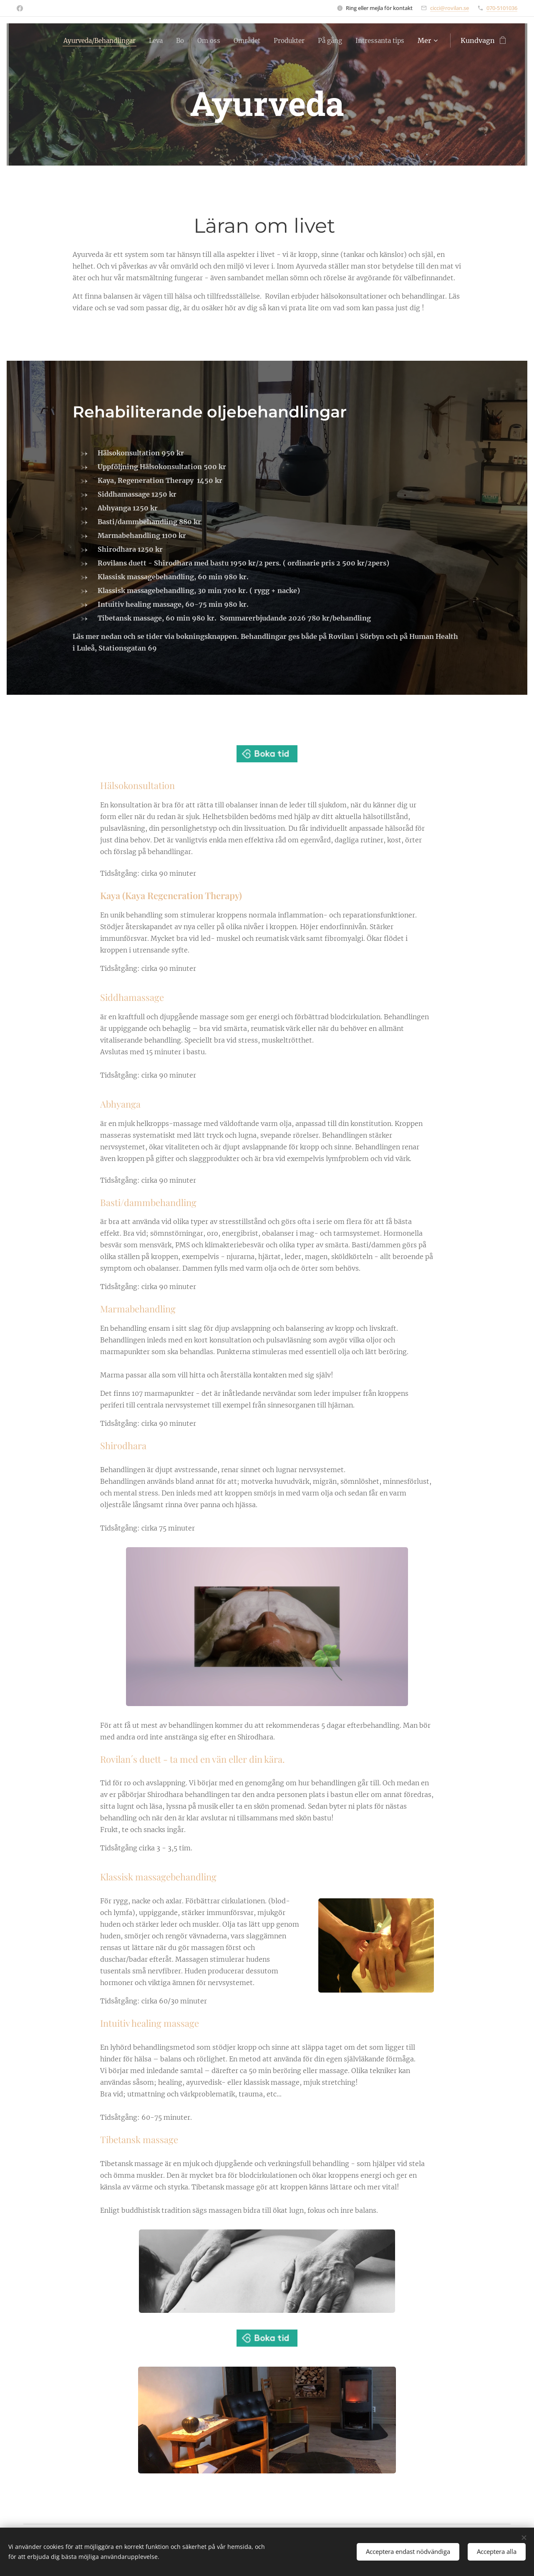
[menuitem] (150, 40)
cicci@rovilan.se (449, 8)
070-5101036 (501, 8)
